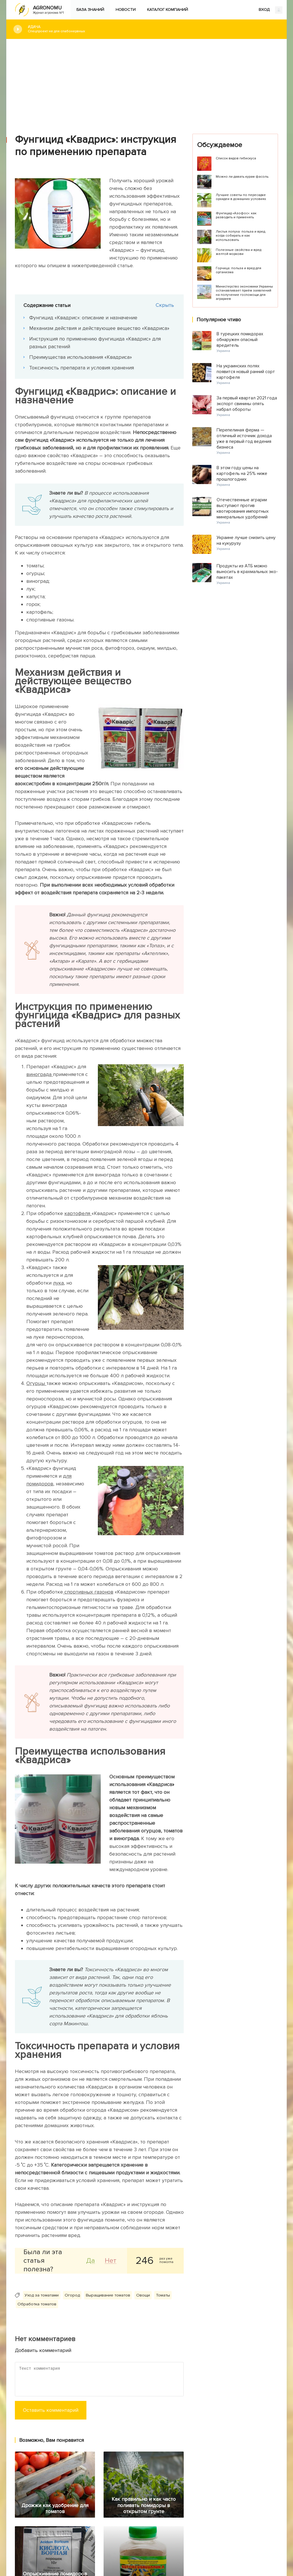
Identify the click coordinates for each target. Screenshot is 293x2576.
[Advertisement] (146, 82)
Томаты (163, 2295)
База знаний (90, 9)
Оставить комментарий (50, 2410)
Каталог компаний (167, 9)
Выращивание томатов (108, 2295)
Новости (126, 9)
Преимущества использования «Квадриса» (80, 357)
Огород (72, 2295)
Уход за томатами (42, 2295)
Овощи (143, 2295)
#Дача (153, 29)
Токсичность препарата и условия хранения (81, 367)
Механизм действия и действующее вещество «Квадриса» (99, 328)
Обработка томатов (36, 2304)
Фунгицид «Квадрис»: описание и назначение (83, 317)
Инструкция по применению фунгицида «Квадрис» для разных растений (95, 343)
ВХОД (270, 10)
